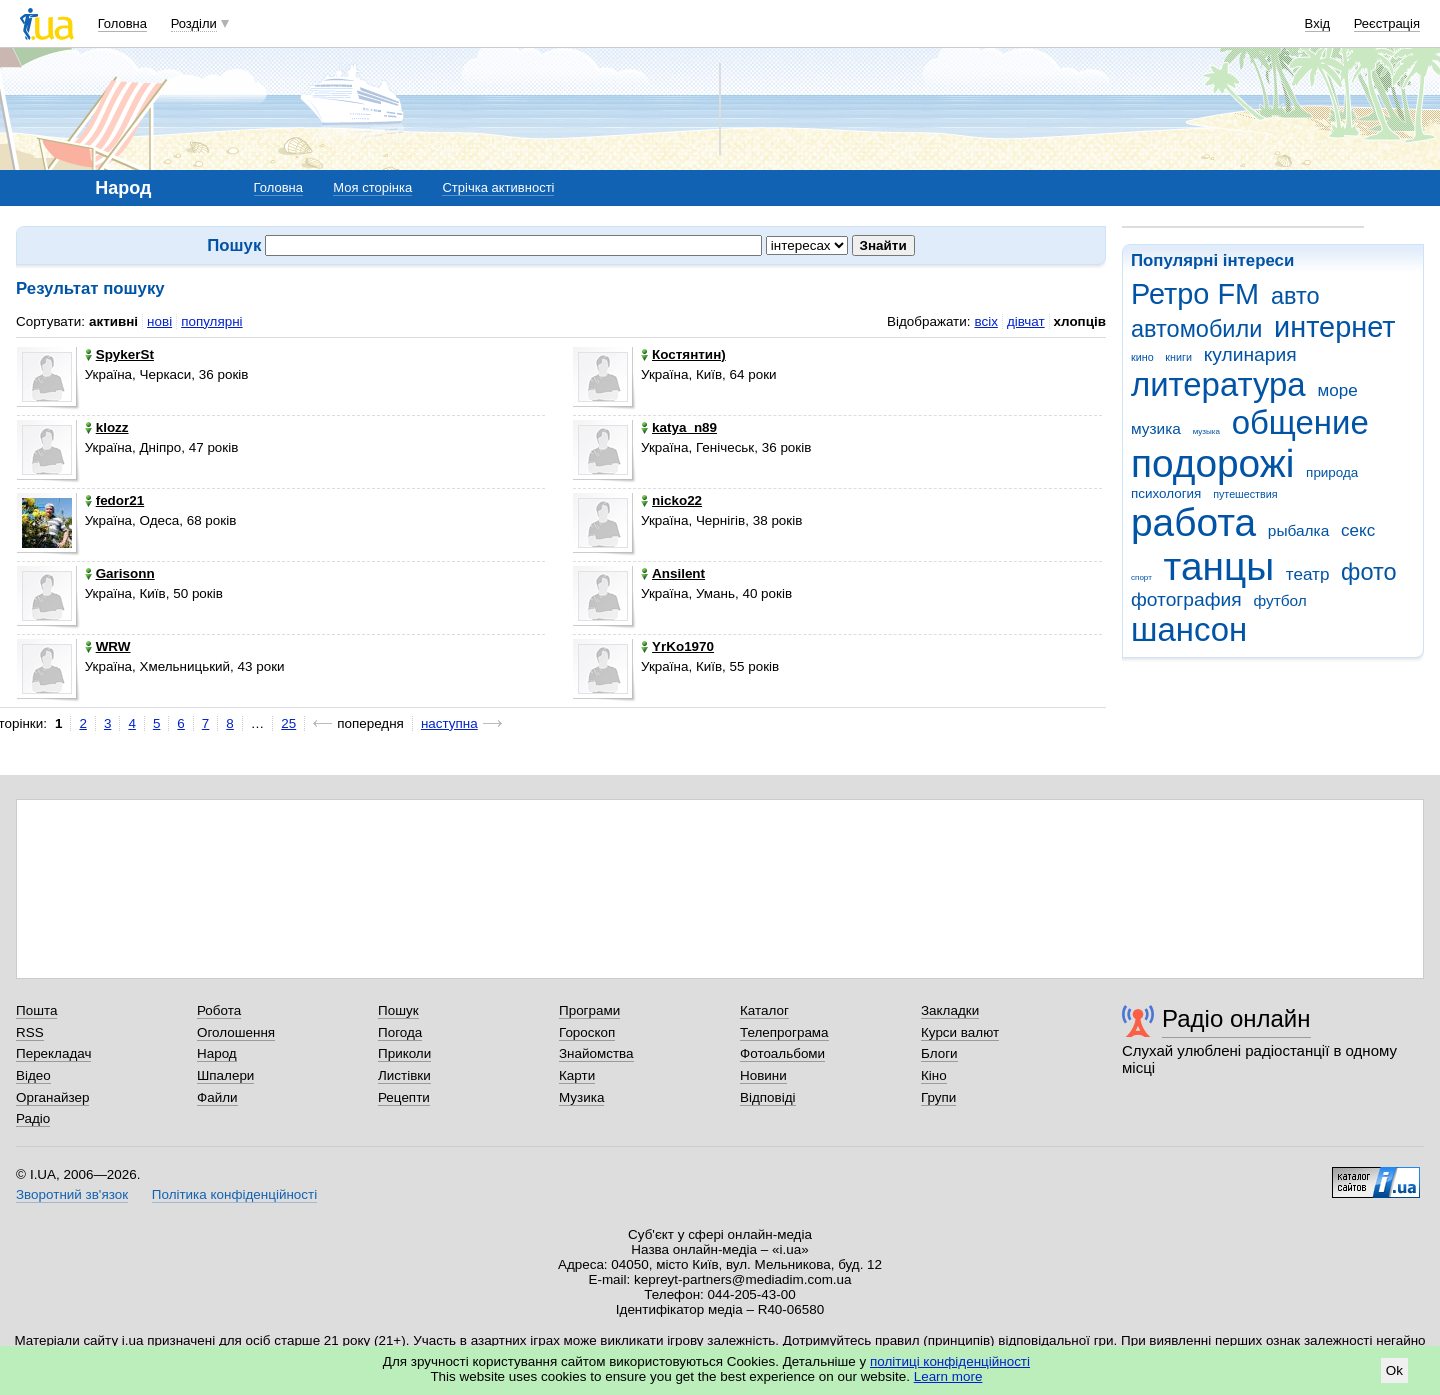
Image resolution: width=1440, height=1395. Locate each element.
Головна (122, 23)
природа (1332, 472)
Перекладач (53, 1053)
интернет (1334, 327)
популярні (211, 321)
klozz (107, 427)
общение (1300, 422)
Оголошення (236, 1032)
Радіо (33, 1118)
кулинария (1250, 354)
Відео (33, 1075)
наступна (449, 723)
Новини (763, 1075)
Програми (589, 1010)
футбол (1279, 600)
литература (1218, 384)
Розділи (194, 23)
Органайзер (52, 1097)
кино (1142, 357)
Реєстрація (1387, 23)
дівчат (1026, 321)
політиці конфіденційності (950, 1361)
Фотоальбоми (782, 1053)
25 (288, 723)
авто (1295, 296)
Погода (400, 1032)
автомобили (1196, 329)
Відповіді (768, 1097)
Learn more (948, 1376)
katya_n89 (679, 427)
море (1337, 390)
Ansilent (673, 573)
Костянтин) (683, 354)
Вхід (1318, 23)
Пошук (398, 1010)
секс (1358, 530)
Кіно (934, 1075)
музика (1156, 428)
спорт (1141, 577)
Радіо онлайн (1236, 1018)
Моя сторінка (372, 187)
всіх (985, 321)
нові (159, 321)
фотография (1186, 599)
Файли (217, 1097)
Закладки (950, 1010)
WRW (108, 646)
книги (1178, 357)
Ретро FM (1195, 294)
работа (1193, 522)
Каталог (764, 1010)
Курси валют (960, 1032)
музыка (1206, 431)
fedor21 (115, 500)
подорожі (1212, 463)
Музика (581, 1097)
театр (1308, 574)
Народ (217, 1053)
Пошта (36, 1010)
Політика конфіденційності (234, 1194)
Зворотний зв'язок (72, 1194)
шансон (1189, 629)
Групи (938, 1097)
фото (1369, 572)
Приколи (404, 1053)
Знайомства (596, 1053)
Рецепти (404, 1097)
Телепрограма (784, 1032)
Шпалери (225, 1075)
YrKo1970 (677, 646)
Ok (1394, 1370)
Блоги (939, 1053)
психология (1166, 493)
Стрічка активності (498, 187)
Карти (577, 1075)
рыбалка (1298, 530)
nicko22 (671, 500)
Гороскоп (587, 1032)
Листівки (404, 1075)
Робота (219, 1010)
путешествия (1245, 494)
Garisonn (120, 573)
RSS (30, 1032)
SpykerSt (119, 354)
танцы (1219, 566)
